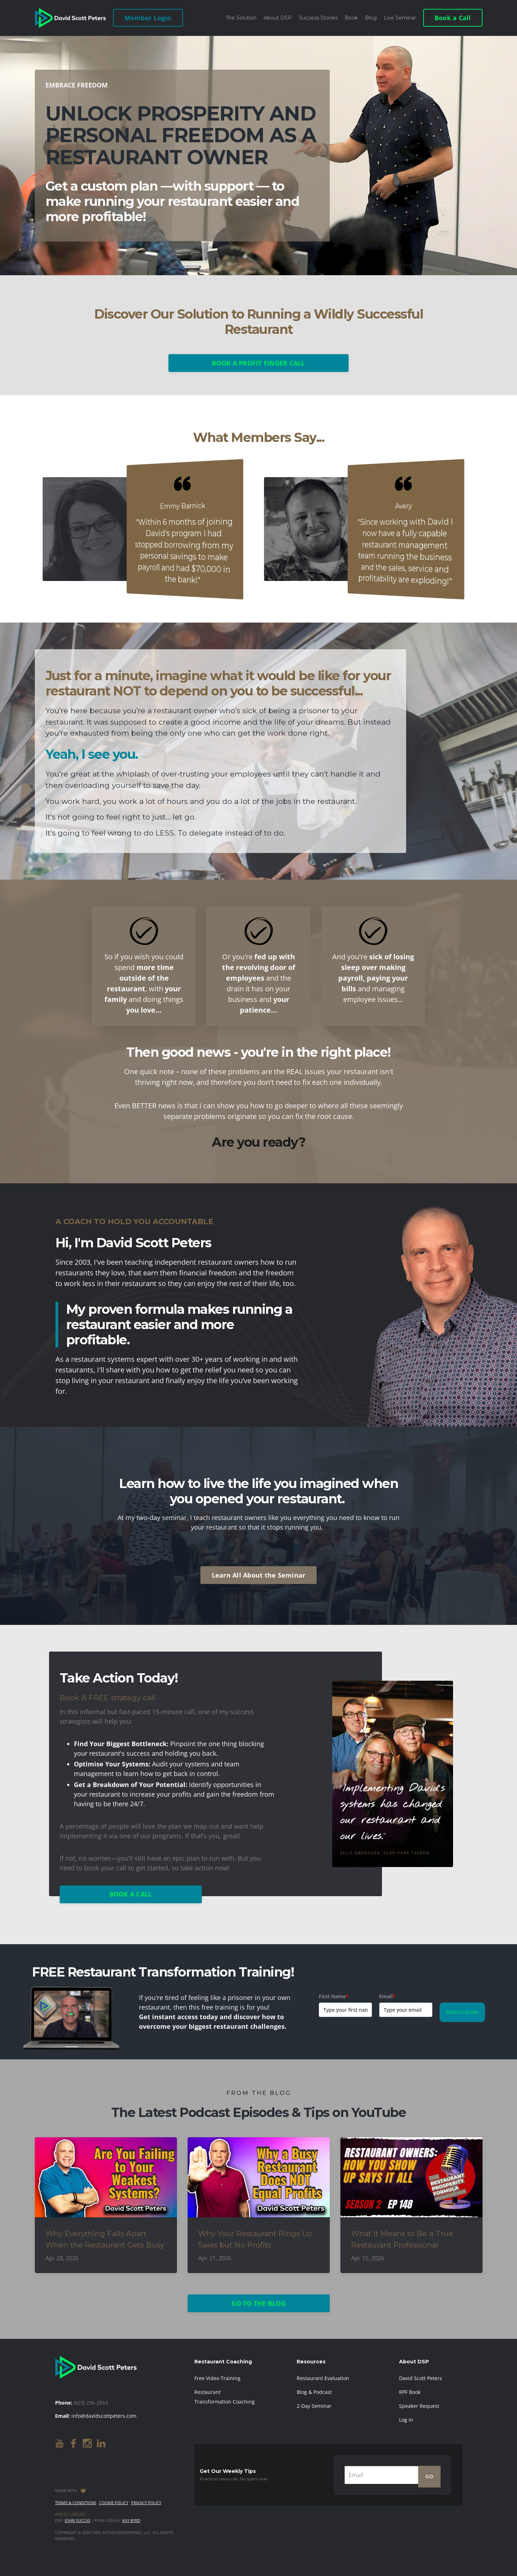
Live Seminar (400, 18)
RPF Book (409, 2392)
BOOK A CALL (130, 1894)
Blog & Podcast (314, 2392)
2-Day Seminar (314, 2405)
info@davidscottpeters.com (103, 2415)
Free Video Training (217, 2378)
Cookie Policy (113, 2502)
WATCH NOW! (462, 2012)
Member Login (148, 18)
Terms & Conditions (75, 2502)
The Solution (241, 18)
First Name (334, 1996)
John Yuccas (77, 2520)
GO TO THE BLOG (258, 2303)
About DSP (278, 18)
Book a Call (453, 18)
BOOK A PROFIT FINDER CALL (258, 363)
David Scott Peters (420, 2378)
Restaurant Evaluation (323, 2378)
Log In (406, 2419)
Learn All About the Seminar (259, 1575)
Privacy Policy (146, 2502)
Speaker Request (419, 2405)
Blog (371, 18)
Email (387, 1996)
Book (351, 18)
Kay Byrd (131, 2520)
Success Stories (318, 18)
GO (429, 2476)
